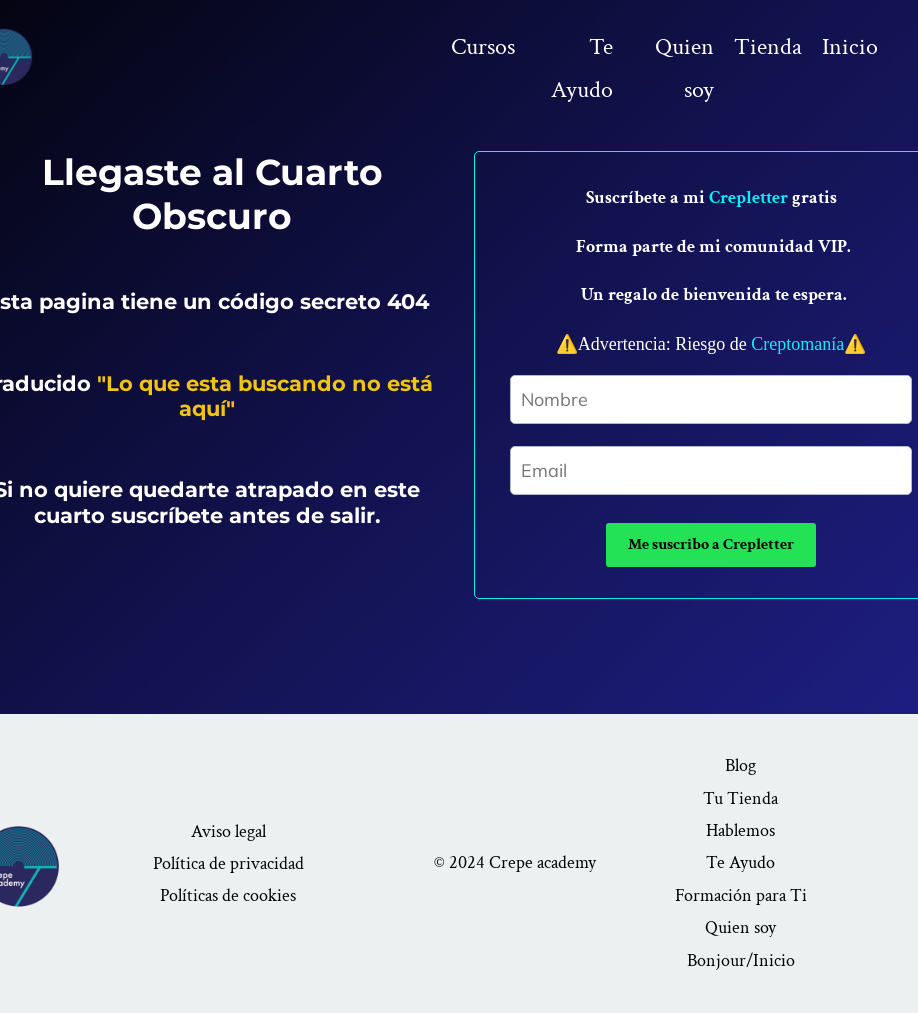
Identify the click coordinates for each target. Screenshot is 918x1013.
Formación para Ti (741, 895)
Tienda (768, 46)
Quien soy (684, 68)
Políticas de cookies (228, 895)
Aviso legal (228, 831)
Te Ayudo (582, 68)
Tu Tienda (740, 798)
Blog (740, 765)
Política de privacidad (228, 863)
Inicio (850, 46)
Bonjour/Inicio (741, 960)
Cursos (483, 46)
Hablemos (740, 830)
